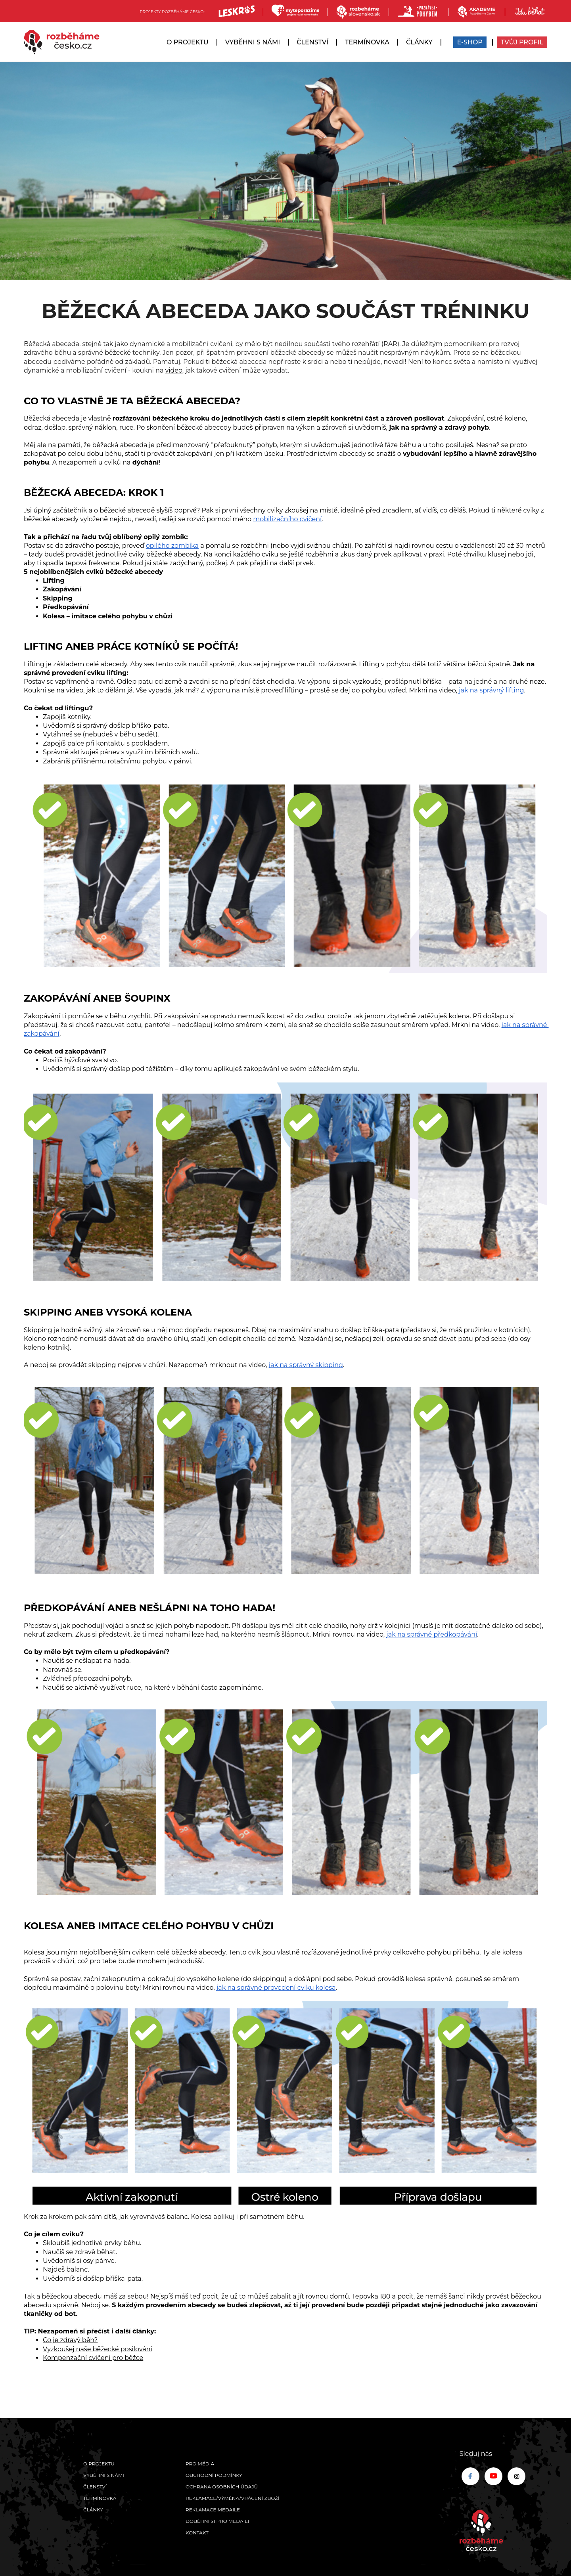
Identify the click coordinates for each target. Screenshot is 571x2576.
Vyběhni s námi (252, 42)
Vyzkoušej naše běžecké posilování (97, 2349)
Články (419, 42)
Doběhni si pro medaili (217, 2521)
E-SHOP (470, 42)
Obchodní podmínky (214, 2475)
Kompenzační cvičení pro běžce (93, 2358)
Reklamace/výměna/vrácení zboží (233, 2498)
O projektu (188, 42)
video (173, 370)
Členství (312, 42)
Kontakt (197, 2533)
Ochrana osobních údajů (222, 2487)
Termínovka (367, 42)
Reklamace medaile (213, 2510)
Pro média (200, 2464)
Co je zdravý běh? (70, 2340)
